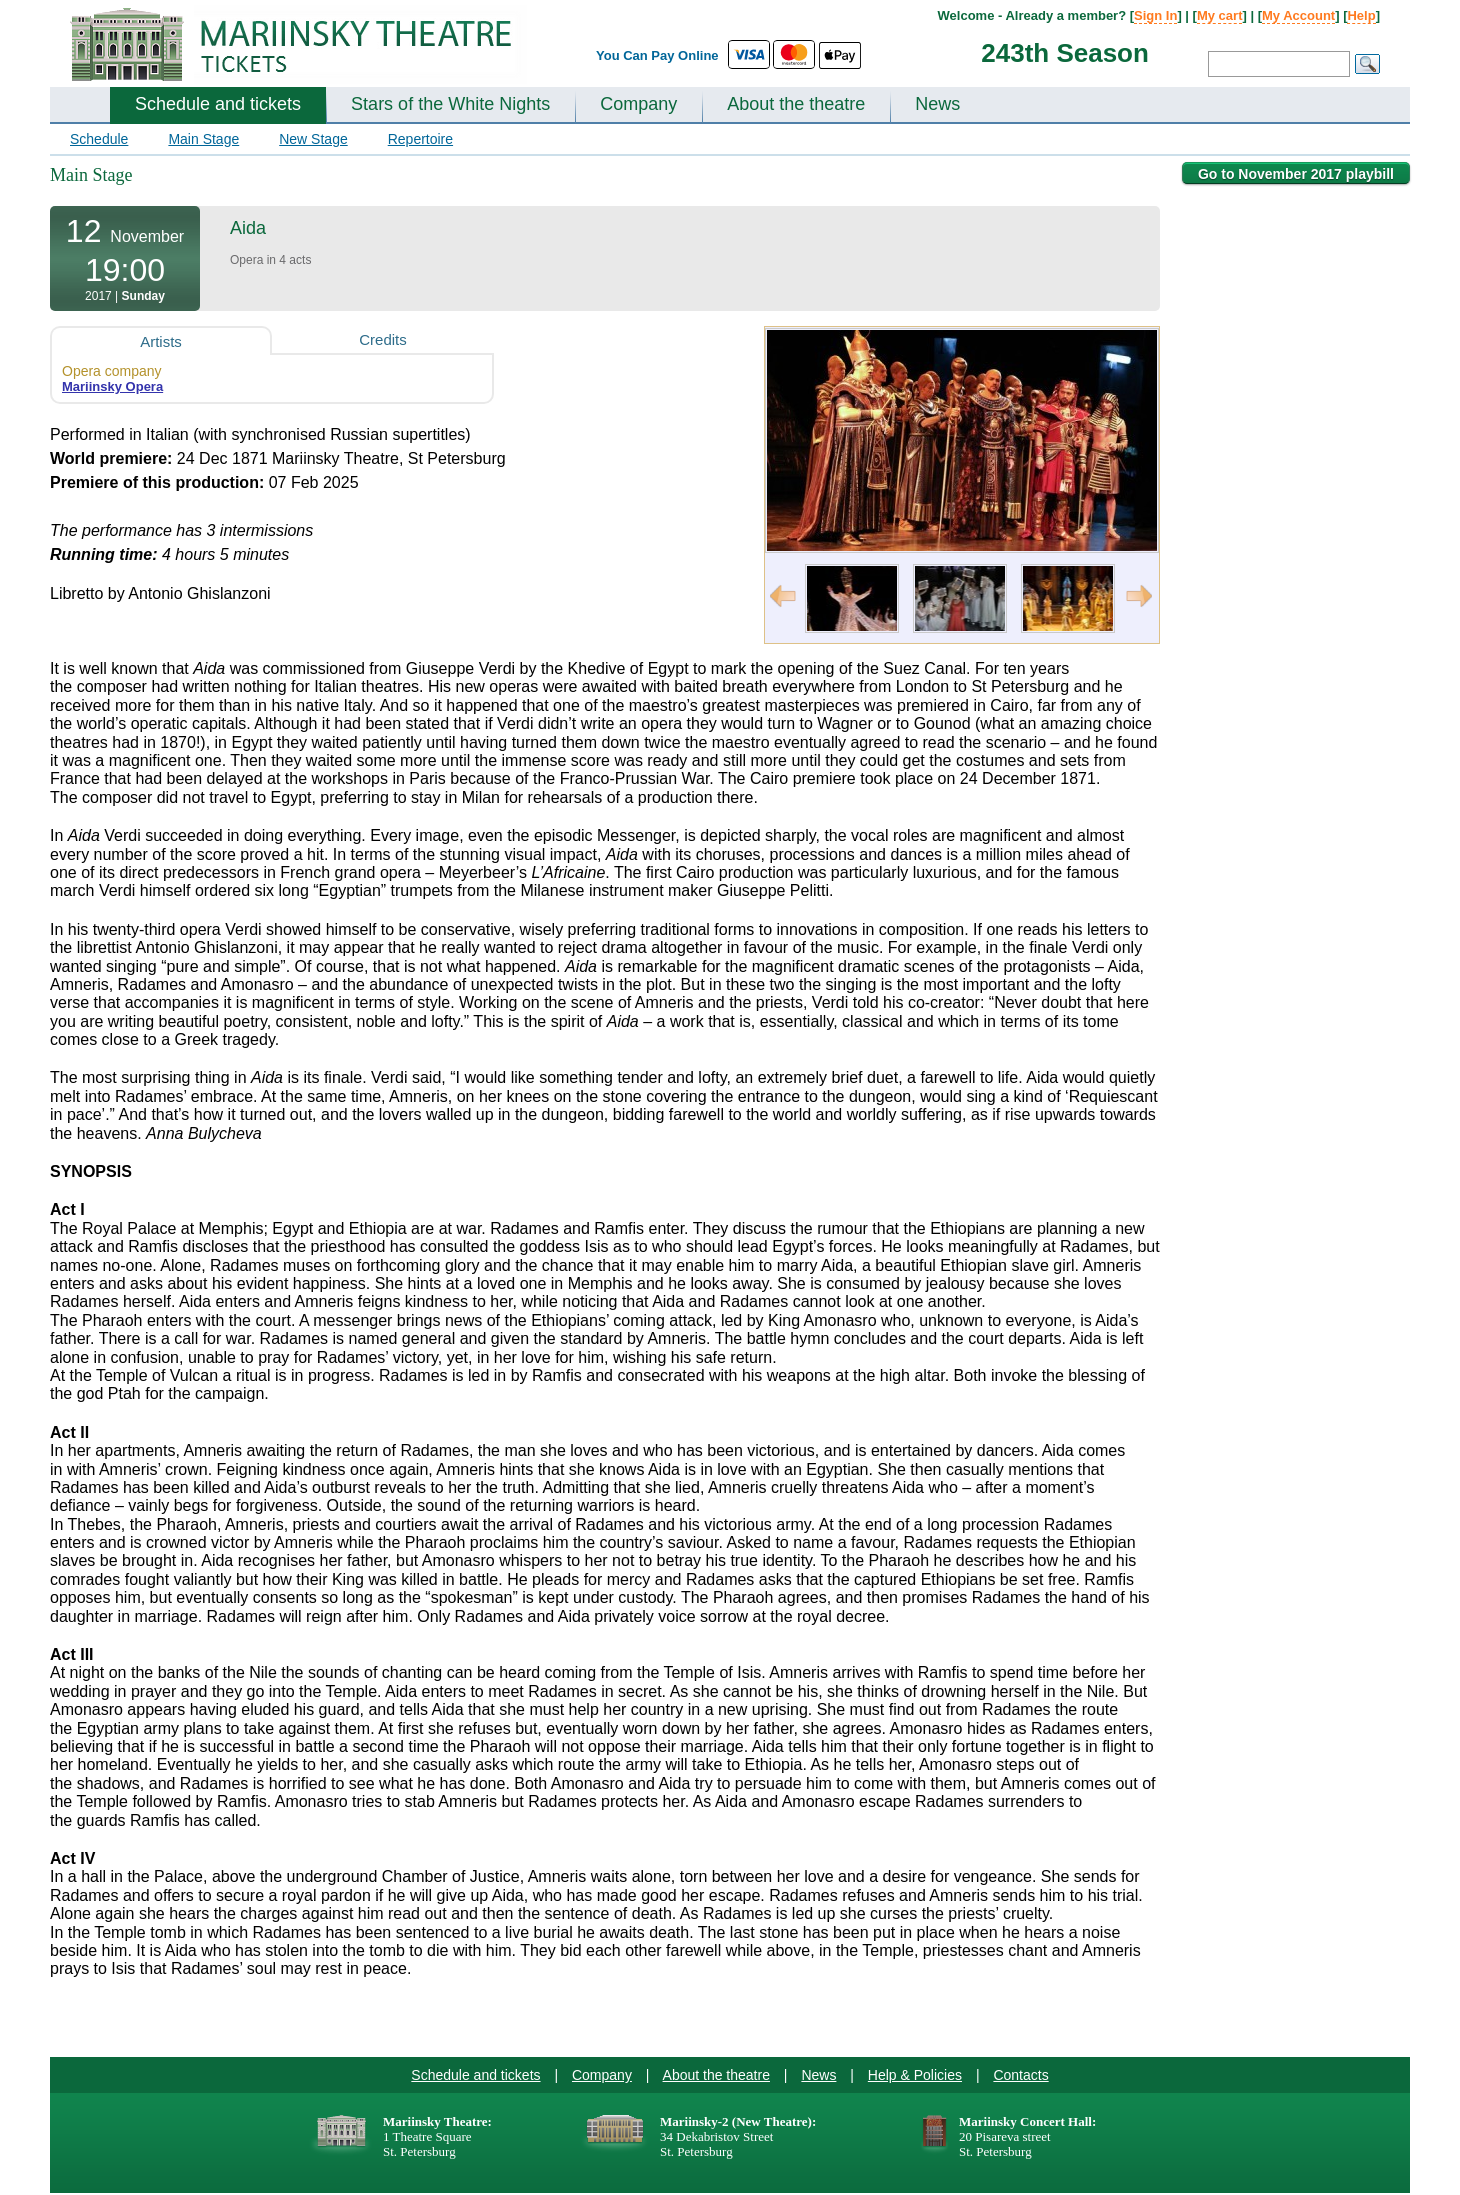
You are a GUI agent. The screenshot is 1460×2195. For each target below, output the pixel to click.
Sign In (1155, 15)
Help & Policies (915, 2075)
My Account (1298, 15)
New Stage (313, 139)
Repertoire (420, 139)
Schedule (99, 139)
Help (1361, 15)
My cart (1220, 15)
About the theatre (796, 104)
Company (638, 104)
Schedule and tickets (218, 104)
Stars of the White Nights (450, 104)
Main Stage (203, 139)
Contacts (1020, 2075)
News (937, 104)
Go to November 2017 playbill (1296, 174)
